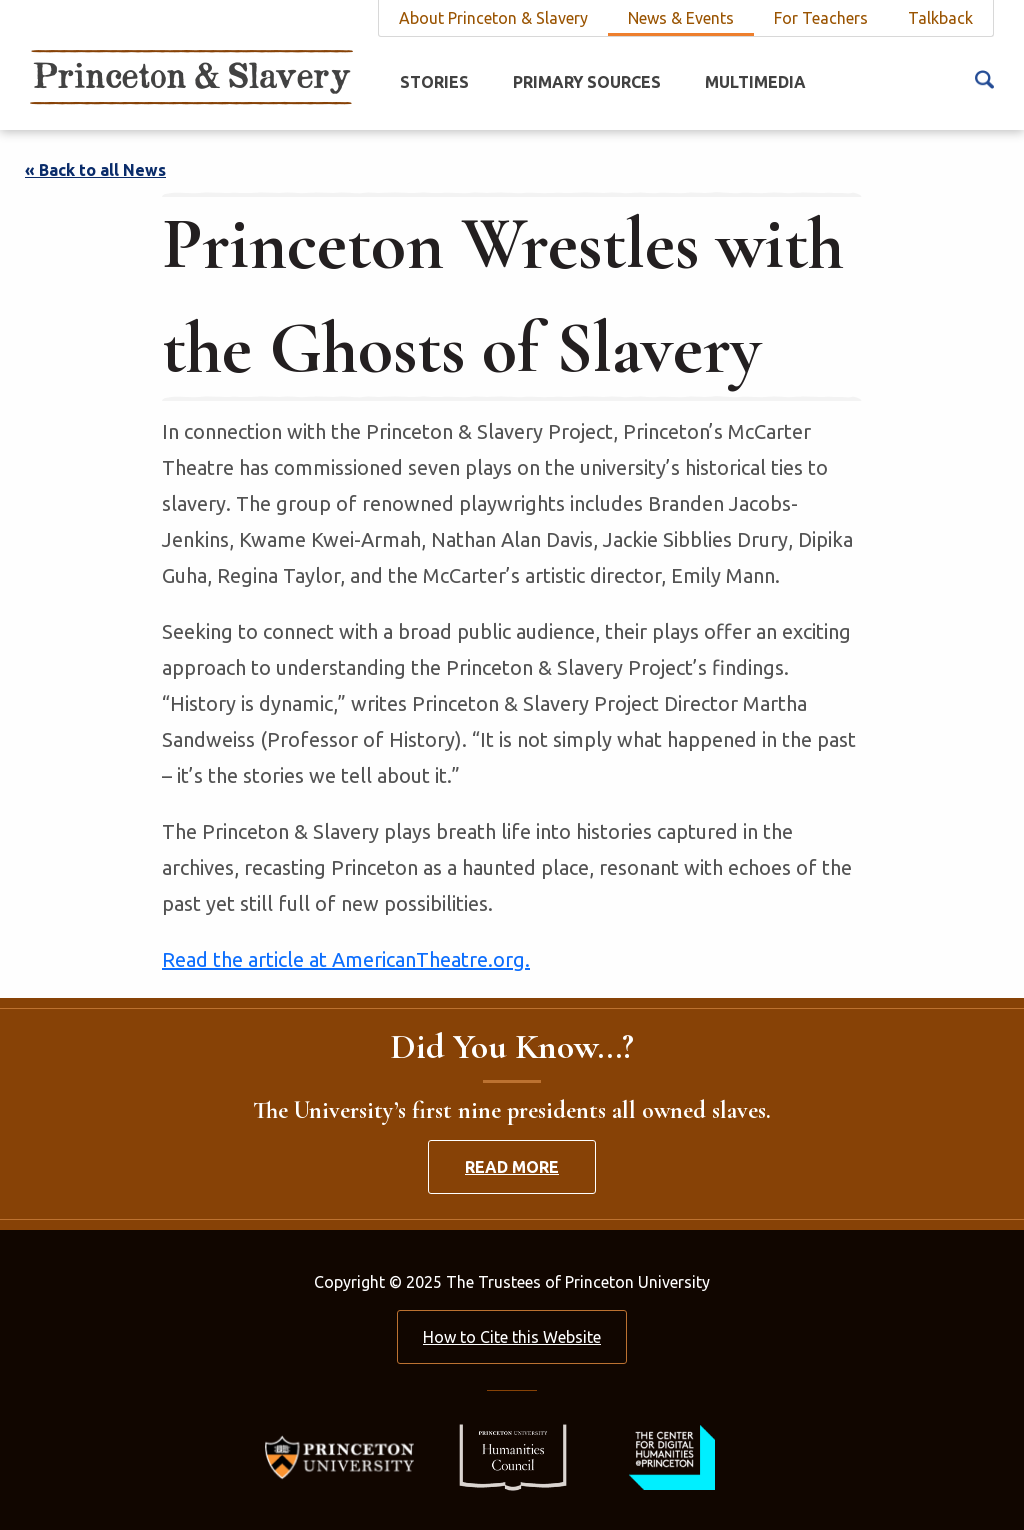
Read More (512, 1167)
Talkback (940, 18)
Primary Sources (587, 82)
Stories (434, 82)
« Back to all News (95, 170)
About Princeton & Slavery (493, 18)
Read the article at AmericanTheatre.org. (346, 959)
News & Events (681, 18)
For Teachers (821, 18)
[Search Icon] (984, 78)
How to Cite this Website (512, 1337)
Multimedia (755, 82)
